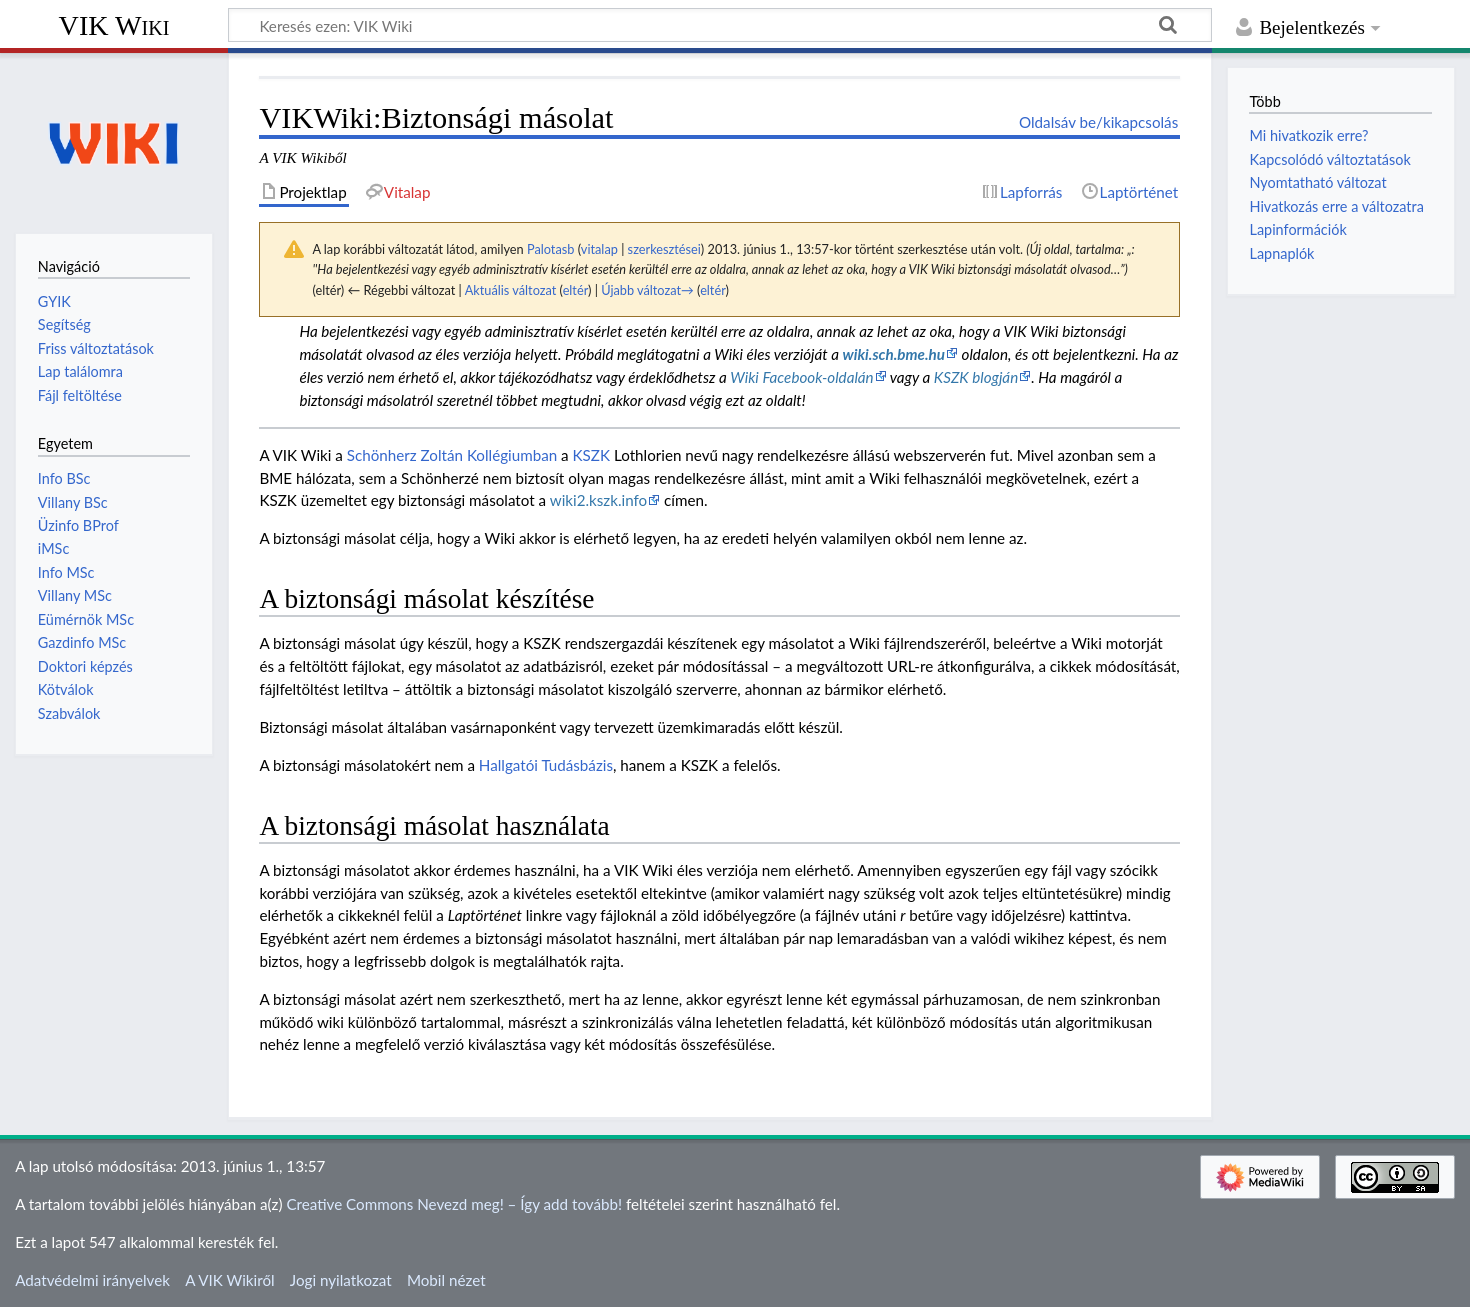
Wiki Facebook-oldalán (801, 377)
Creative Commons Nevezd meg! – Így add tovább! (454, 1204)
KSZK (592, 455)
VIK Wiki (114, 25)
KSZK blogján (976, 377)
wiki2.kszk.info (598, 500)
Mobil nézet (446, 1280)
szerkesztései (664, 249)
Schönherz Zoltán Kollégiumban (452, 455)
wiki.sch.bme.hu (894, 354)
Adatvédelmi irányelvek (92, 1280)
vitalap (599, 249)
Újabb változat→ (647, 290)
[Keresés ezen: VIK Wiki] (720, 25)
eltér (575, 290)
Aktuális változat (511, 290)
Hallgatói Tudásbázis (546, 765)
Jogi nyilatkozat (341, 1280)
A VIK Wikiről (229, 1280)
